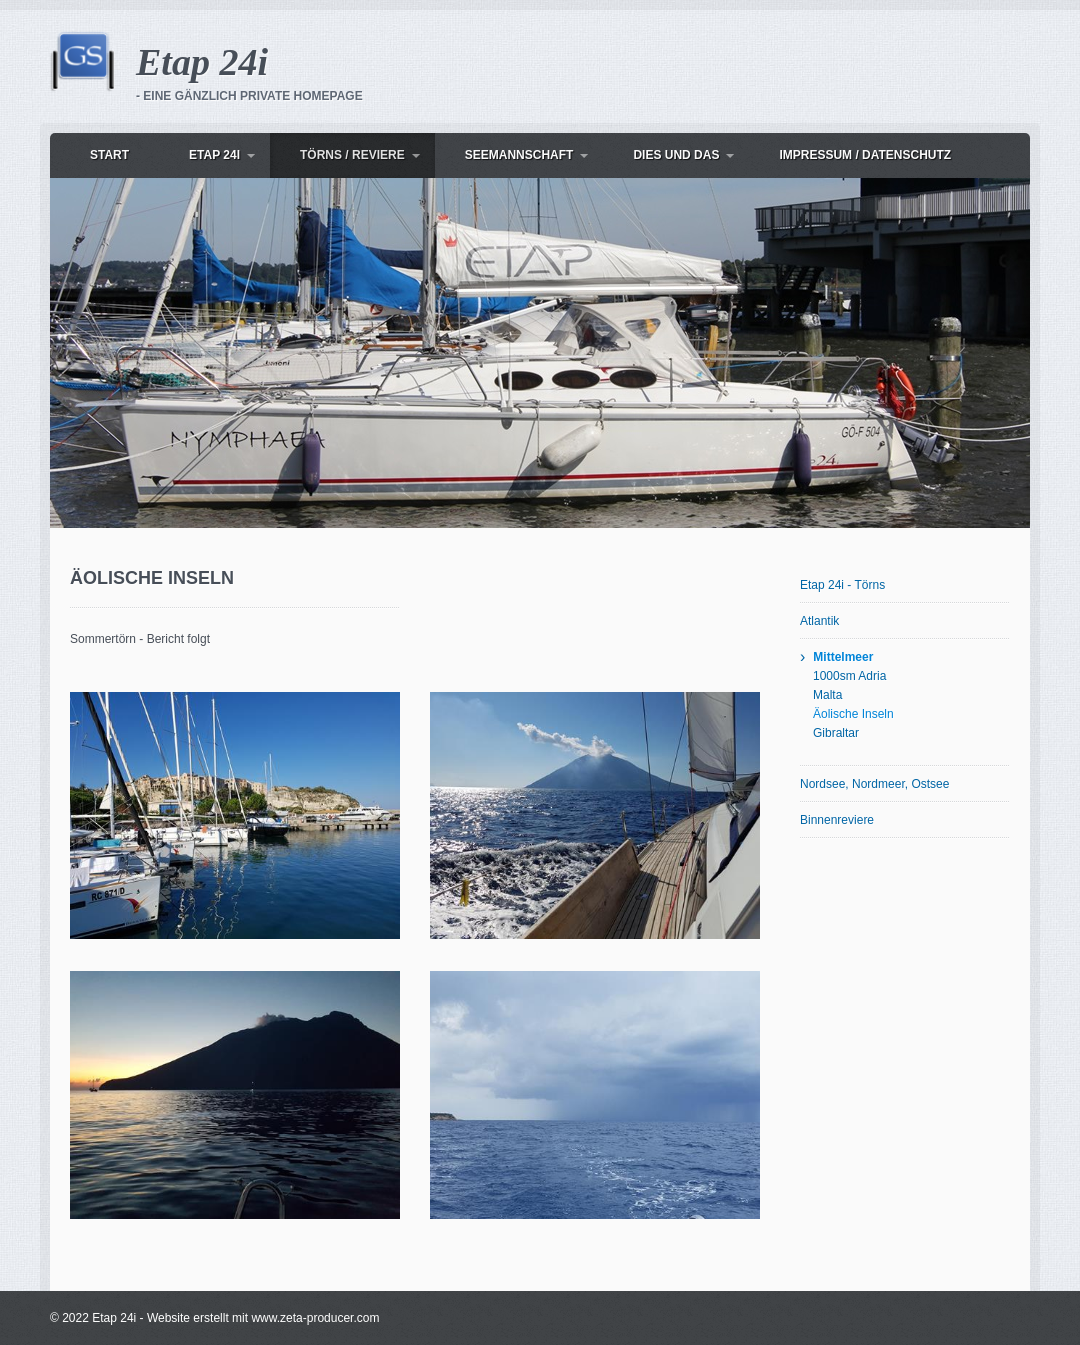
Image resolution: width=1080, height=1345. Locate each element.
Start (109, 155)
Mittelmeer (843, 657)
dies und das (676, 155)
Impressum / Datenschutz (865, 155)
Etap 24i (202, 62)
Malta (827, 695)
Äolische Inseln (853, 714)
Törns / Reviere (352, 155)
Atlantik (819, 621)
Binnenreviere (837, 820)
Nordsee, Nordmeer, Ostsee (874, 784)
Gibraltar (836, 733)
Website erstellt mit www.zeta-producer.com (263, 1318)
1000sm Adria (849, 676)
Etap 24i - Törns (842, 585)
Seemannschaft (519, 155)
